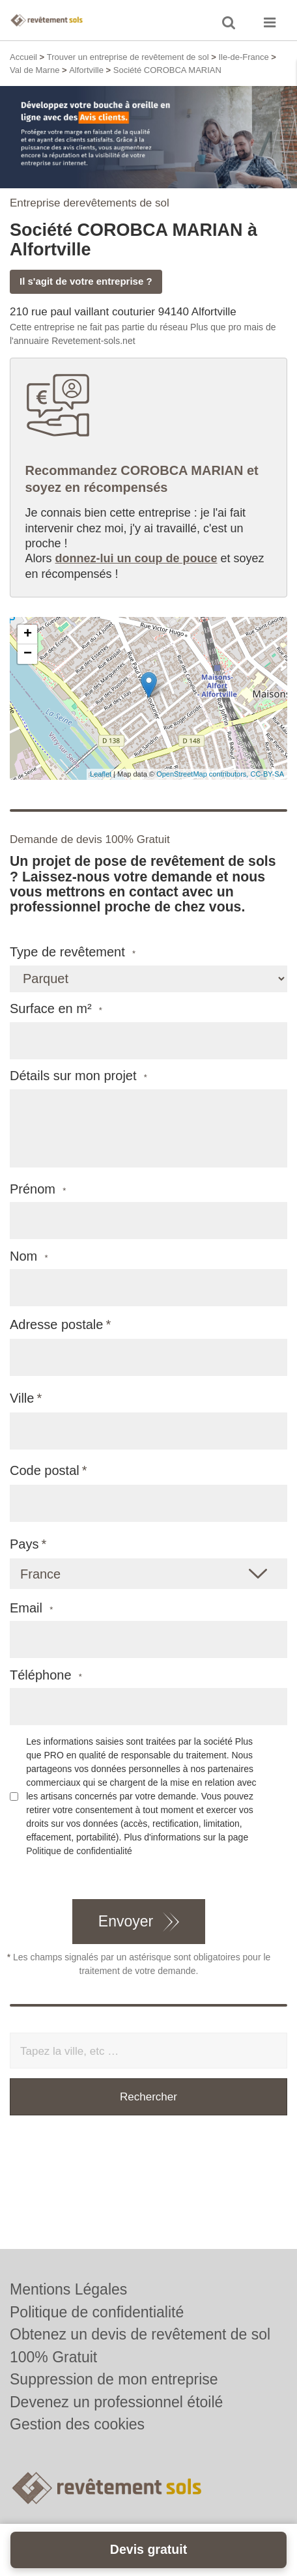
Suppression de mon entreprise (114, 2379)
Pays (24, 1544)
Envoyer (125, 1921)
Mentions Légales (68, 2289)
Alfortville (86, 70)
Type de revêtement (72, 952)
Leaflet (100, 774)
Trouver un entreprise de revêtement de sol (128, 57)
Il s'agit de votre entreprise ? (86, 281)
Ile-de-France (243, 57)
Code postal (44, 1470)
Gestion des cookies (77, 2424)
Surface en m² (56, 1008)
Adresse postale (56, 1324)
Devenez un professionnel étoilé (116, 2402)
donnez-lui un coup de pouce (136, 558)
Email (31, 1608)
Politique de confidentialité (79, 1851)
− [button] (27, 654)
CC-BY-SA (267, 774)
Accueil (23, 57)
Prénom (38, 1189)
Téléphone (46, 1675)
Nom (29, 1256)
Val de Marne (34, 70)
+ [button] (27, 634)
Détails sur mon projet (78, 1075)
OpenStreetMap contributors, (203, 774)
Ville (22, 1398)
